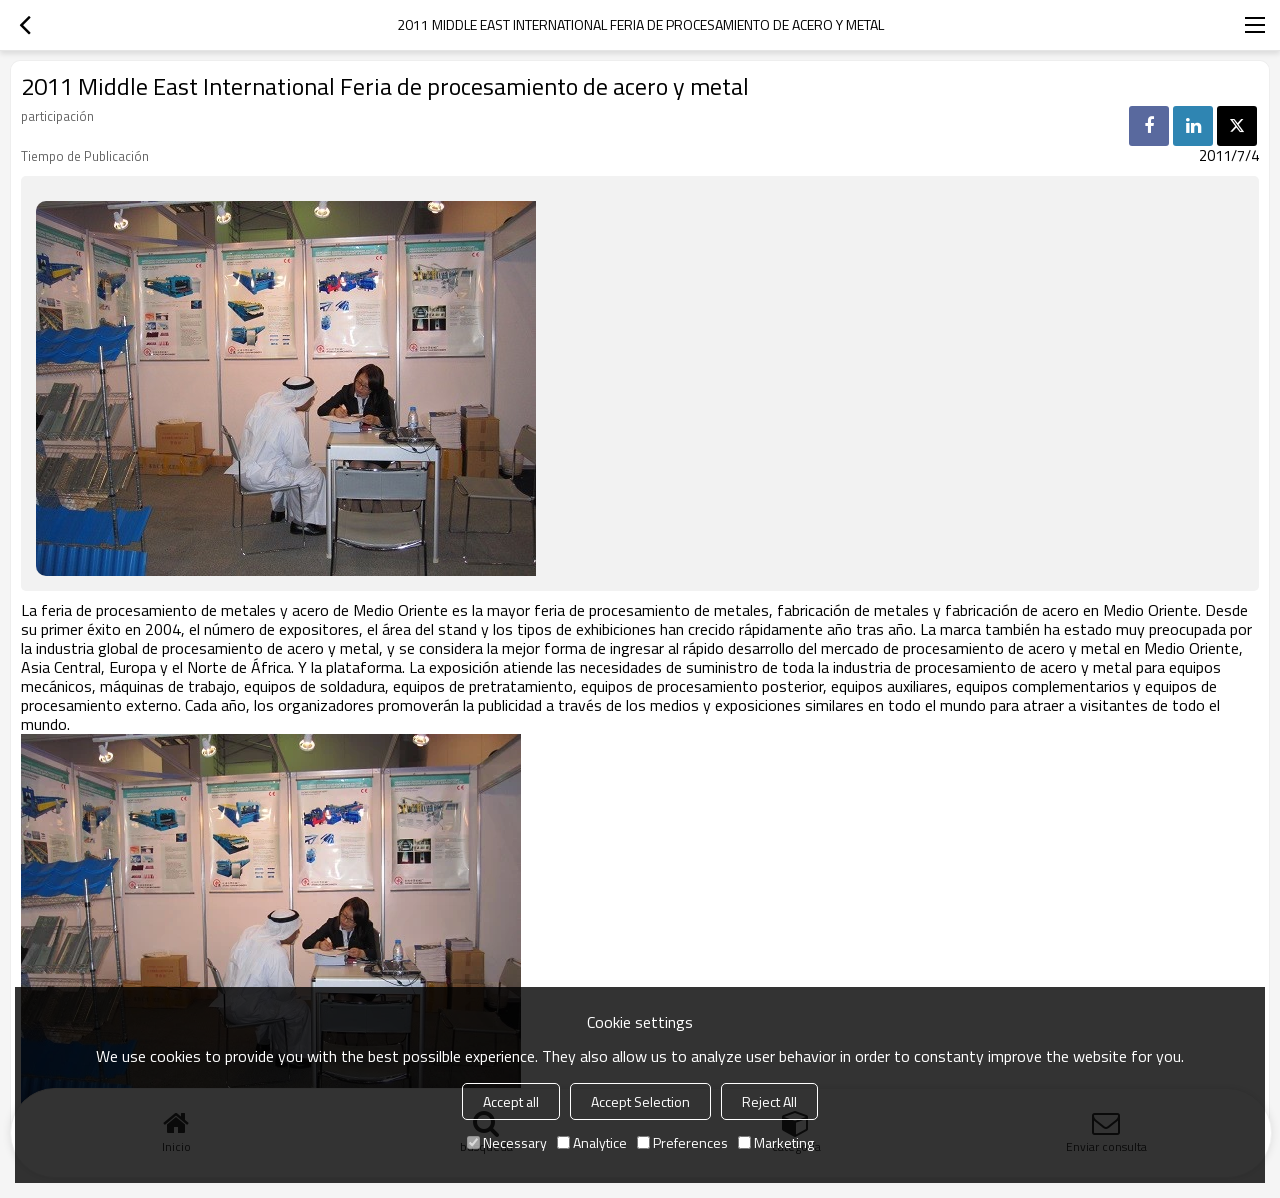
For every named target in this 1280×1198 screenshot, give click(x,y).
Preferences (682, 1142)
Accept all (511, 1101)
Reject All (769, 1101)
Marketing (776, 1142)
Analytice (592, 1142)
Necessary (507, 1142)
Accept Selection (640, 1101)
